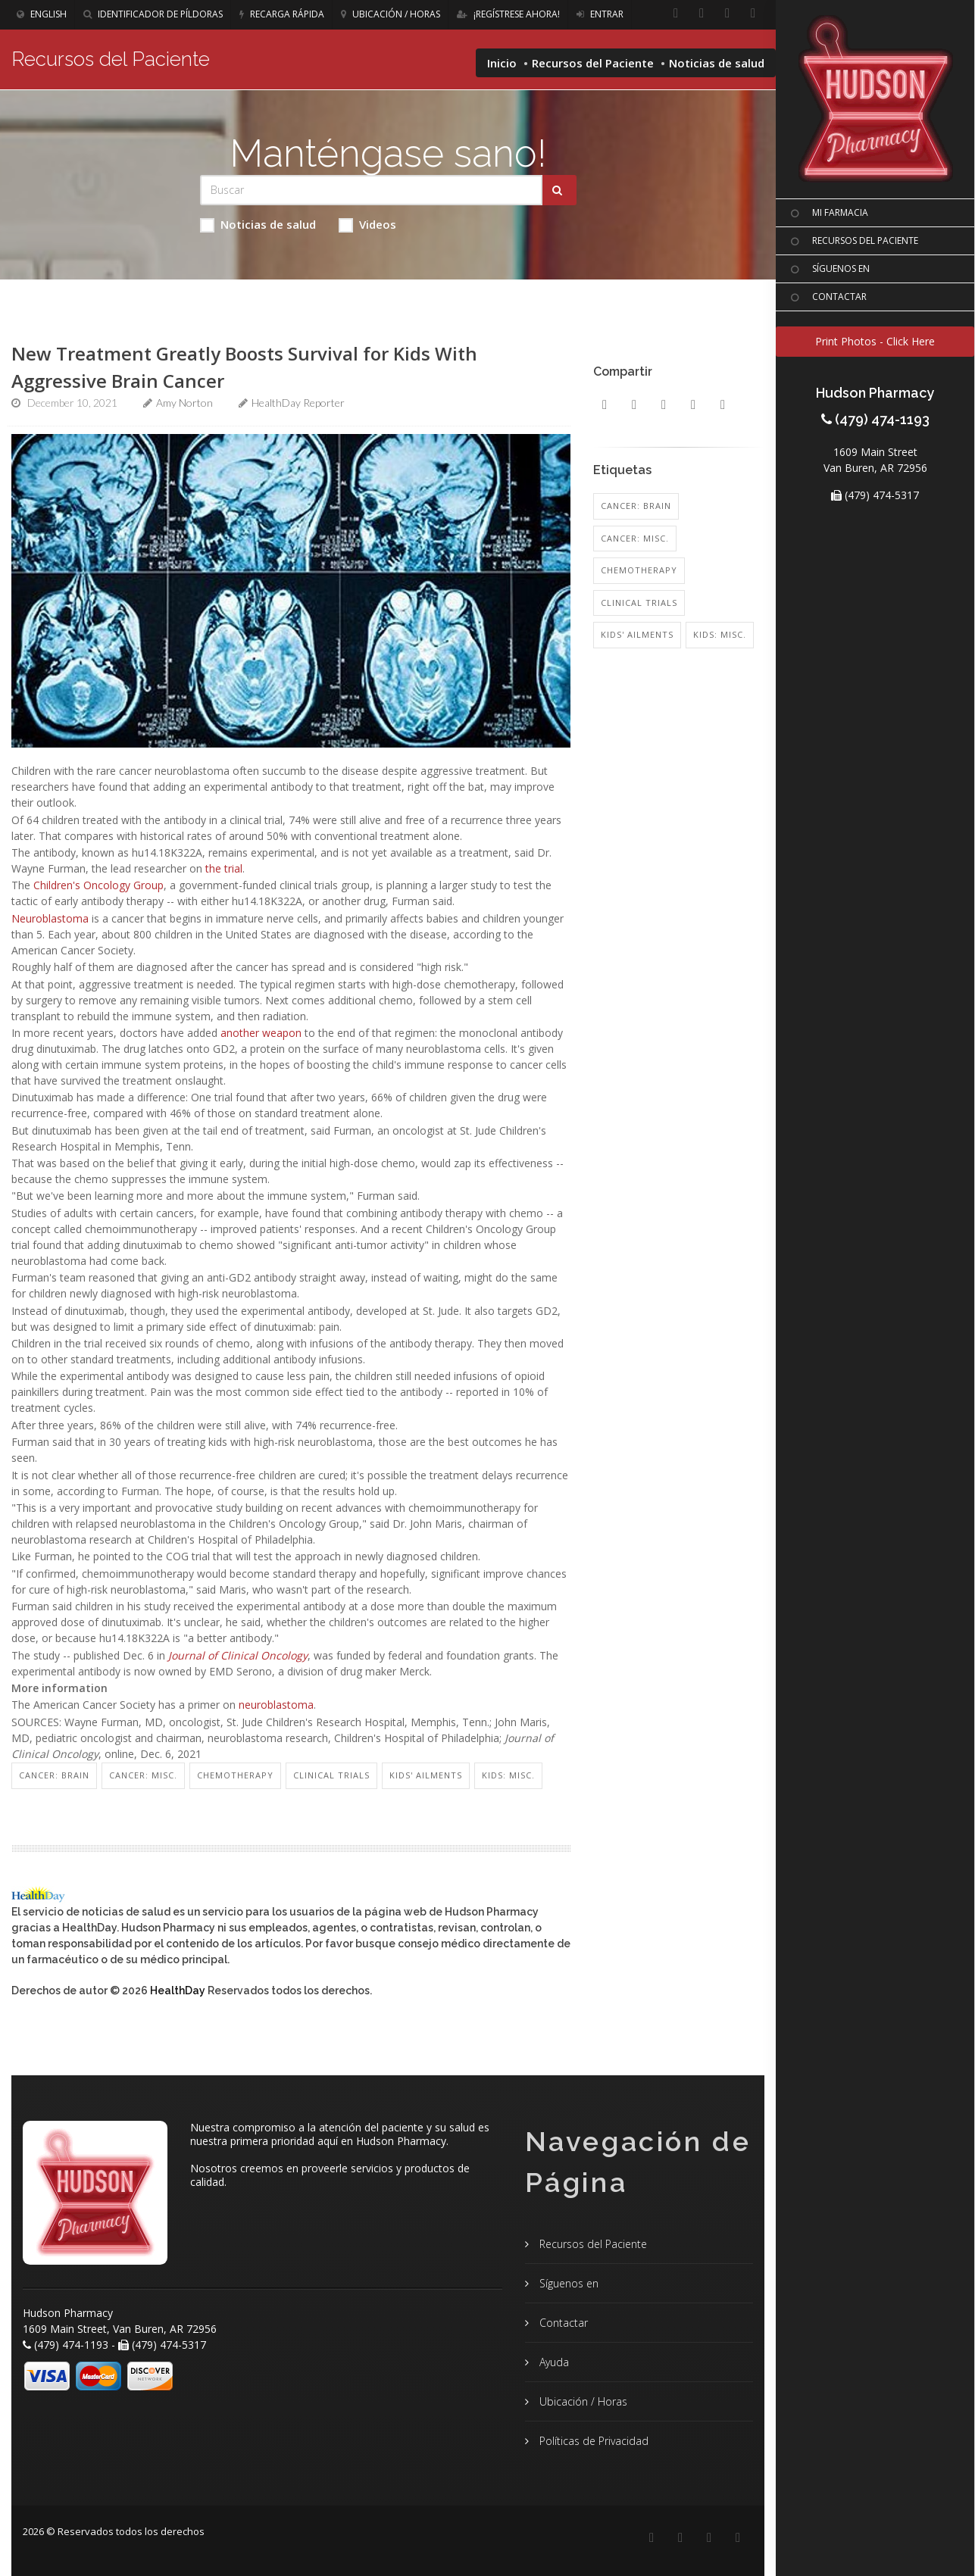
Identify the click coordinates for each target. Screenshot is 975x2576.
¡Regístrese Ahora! (508, 14)
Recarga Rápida (281, 14)
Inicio (502, 62)
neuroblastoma (276, 1704)
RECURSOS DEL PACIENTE (852, 241)
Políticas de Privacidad (592, 2441)
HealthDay (177, 1990)
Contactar (562, 2322)
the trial (223, 868)
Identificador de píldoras (153, 14)
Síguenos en (567, 2283)
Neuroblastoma (50, 918)
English (42, 14)
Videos (367, 225)
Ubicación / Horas (390, 14)
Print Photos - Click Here (875, 341)
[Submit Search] (559, 190)
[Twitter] (753, 13)
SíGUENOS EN (828, 269)
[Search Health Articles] (371, 190)
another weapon (261, 1033)
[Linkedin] (701, 13)
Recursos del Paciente (593, 62)
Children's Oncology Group (98, 885)
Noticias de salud (258, 225)
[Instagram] (727, 13)
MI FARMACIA (827, 213)
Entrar (600, 14)
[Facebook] (675, 13)
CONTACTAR (827, 297)
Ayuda (552, 2362)
